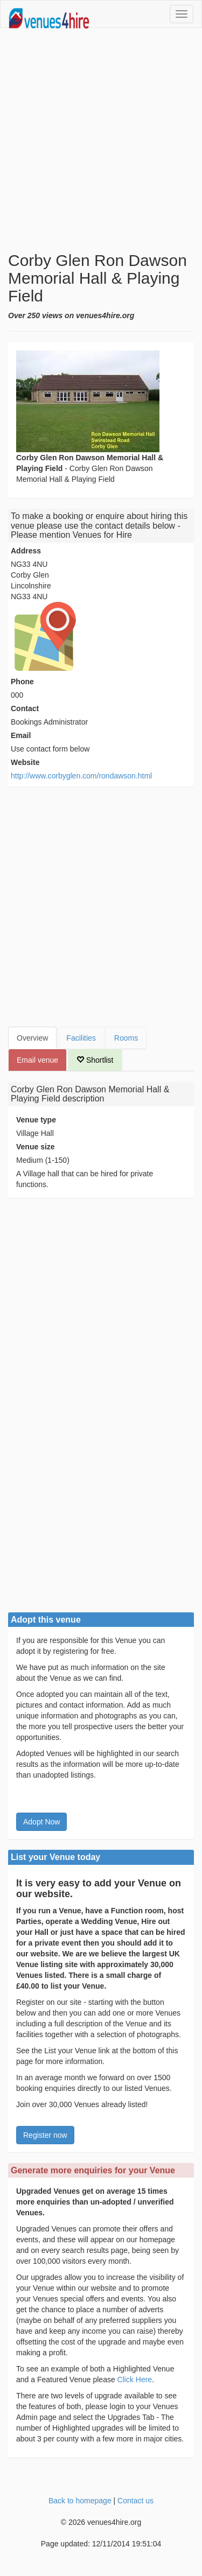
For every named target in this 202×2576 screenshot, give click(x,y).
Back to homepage (80, 2500)
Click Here (134, 2379)
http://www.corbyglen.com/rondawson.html (81, 775)
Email (21, 735)
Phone (22, 681)
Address (26, 550)
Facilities (80, 1038)
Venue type (36, 1119)
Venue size (35, 1146)
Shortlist (94, 1060)
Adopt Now (41, 1821)
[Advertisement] (101, 140)
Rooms (126, 1038)
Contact (25, 708)
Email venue (37, 1060)
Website (25, 762)
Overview (32, 1038)
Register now (45, 2135)
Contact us (135, 2500)
